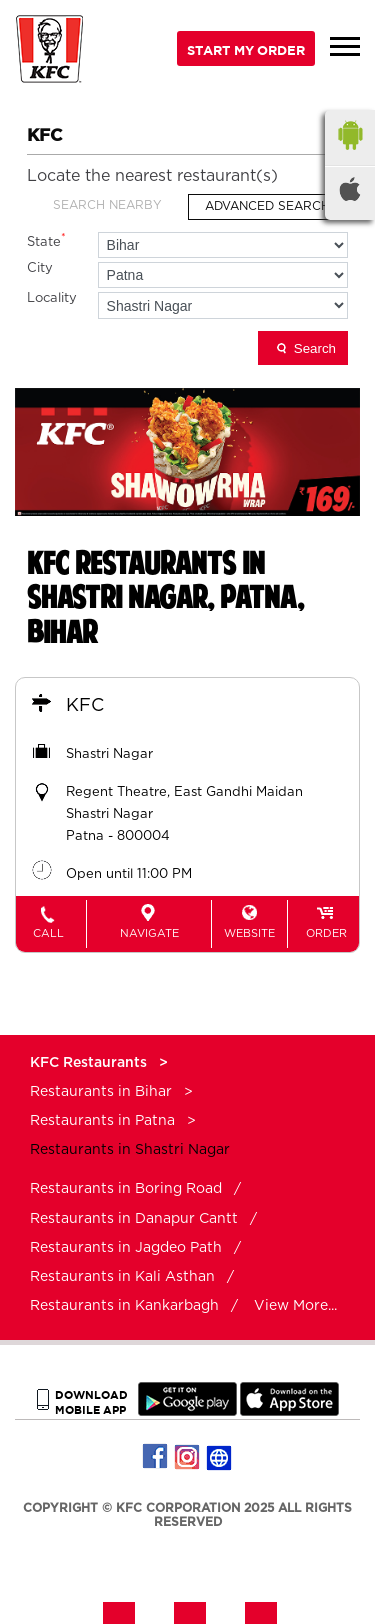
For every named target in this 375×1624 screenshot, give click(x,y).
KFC (85, 706)
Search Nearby (107, 205)
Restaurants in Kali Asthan (122, 1277)
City (40, 268)
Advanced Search (267, 206)
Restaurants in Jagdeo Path (126, 1248)
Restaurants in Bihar (101, 1092)
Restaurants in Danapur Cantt (134, 1219)
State (46, 240)
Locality (52, 298)
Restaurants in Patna (102, 1121)
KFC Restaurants (90, 1063)
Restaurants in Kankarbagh (124, 1306)
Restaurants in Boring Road (126, 1189)
